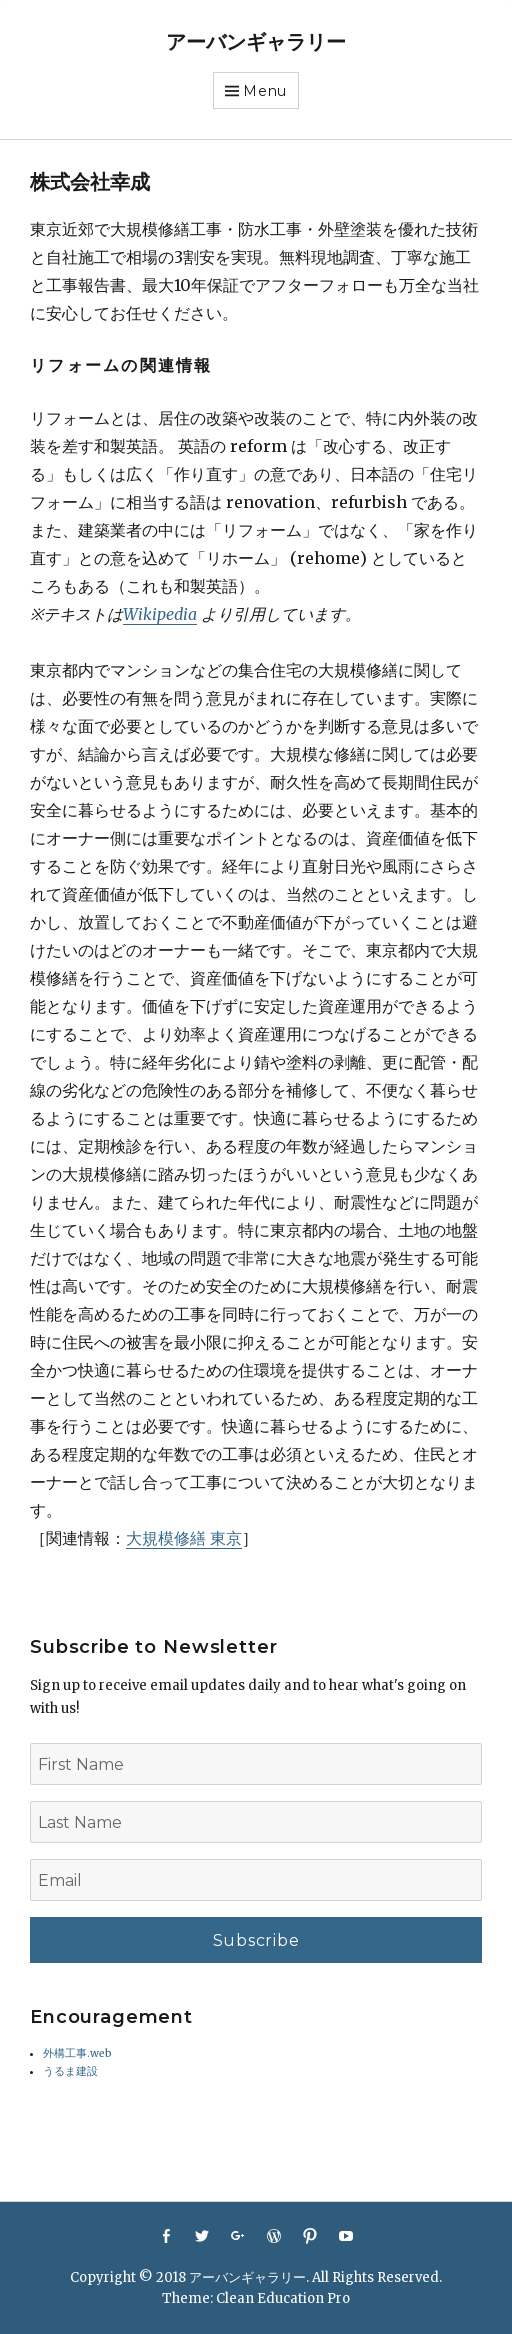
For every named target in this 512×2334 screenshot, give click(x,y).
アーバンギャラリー (256, 42)
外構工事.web (77, 2053)
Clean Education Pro (283, 2298)
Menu (265, 91)
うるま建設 (70, 2071)
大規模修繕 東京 (184, 1538)
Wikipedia (160, 614)
